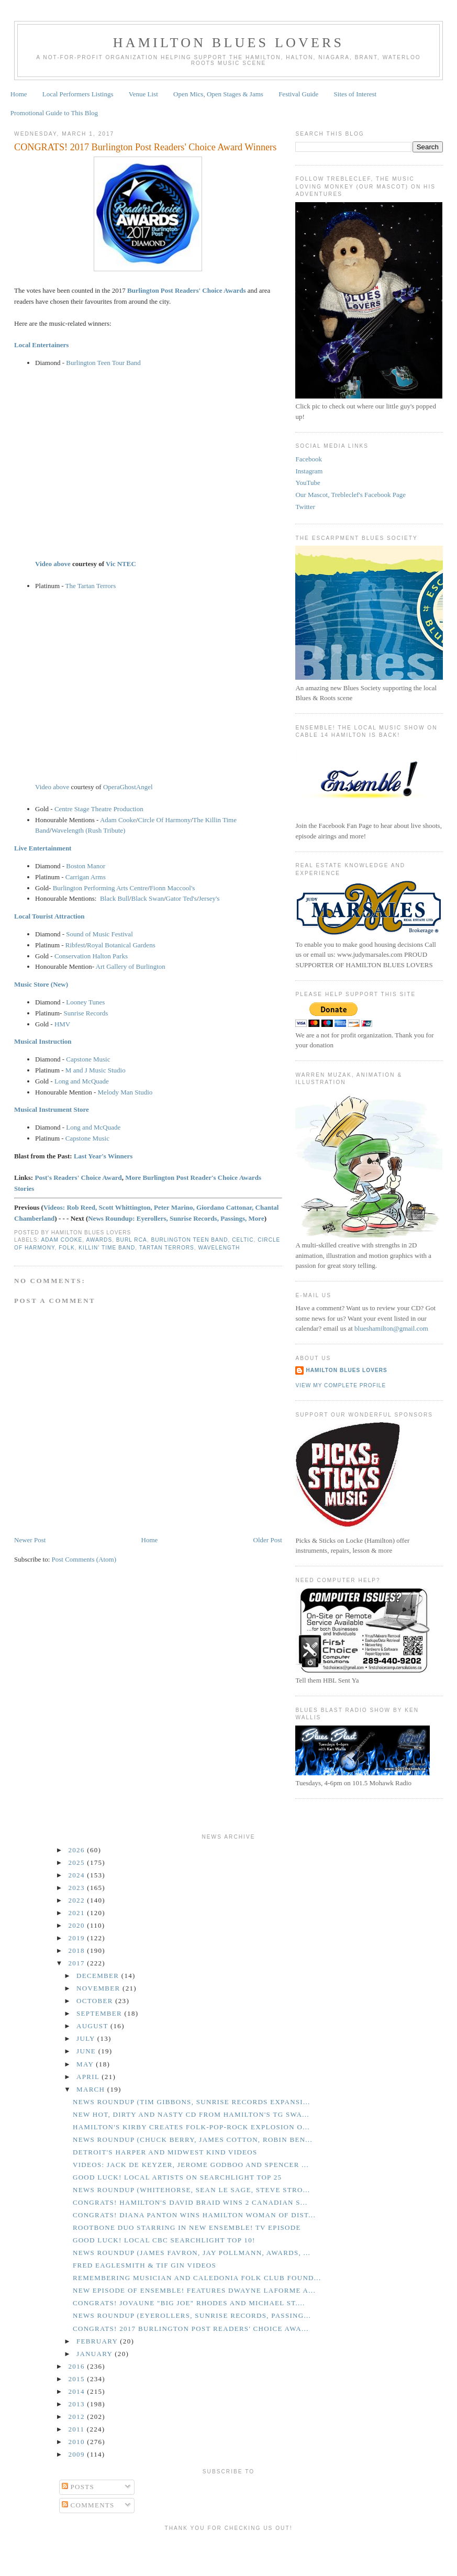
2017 (78, 1963)
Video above (53, 564)
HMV (62, 1024)
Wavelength (219, 1248)
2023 (78, 1888)
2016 (78, 2366)
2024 (78, 1875)
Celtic (242, 1240)
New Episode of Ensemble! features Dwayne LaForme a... (194, 2290)
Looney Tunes (85, 1002)
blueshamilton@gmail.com (391, 1328)
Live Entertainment (42, 848)
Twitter (305, 507)
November (99, 1988)
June (87, 2051)
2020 (78, 1925)
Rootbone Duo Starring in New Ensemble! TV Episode (187, 2227)
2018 (78, 1950)
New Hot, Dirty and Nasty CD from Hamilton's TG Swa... (191, 2114)
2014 (78, 2391)
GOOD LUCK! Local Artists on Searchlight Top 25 (177, 2177)
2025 (78, 1862)
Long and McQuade (81, 1081)
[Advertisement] (228, 2551)
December (98, 1976)
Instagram (308, 471)
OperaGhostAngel (128, 787)
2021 (78, 1913)
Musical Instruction (42, 1041)
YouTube (307, 483)
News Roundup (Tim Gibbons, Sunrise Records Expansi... (191, 2102)
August (93, 2026)
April (89, 2077)
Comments (88, 2505)
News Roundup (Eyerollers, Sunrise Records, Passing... (192, 2315)
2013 (78, 2404)
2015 (78, 2379)
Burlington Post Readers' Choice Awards (186, 290)
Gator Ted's (181, 898)
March (91, 2089)
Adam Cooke (118, 820)
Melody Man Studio (125, 1092)
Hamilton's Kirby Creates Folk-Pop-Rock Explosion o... (191, 2127)
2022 (78, 1900)
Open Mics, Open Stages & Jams (218, 94)
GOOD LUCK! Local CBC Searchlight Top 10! (164, 2240)
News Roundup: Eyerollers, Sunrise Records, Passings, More (176, 1218)
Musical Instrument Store (51, 1109)
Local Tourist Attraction (49, 916)
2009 (78, 2454)
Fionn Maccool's (172, 888)
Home (18, 94)
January (95, 2354)
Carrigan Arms (85, 877)
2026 (78, 1850)
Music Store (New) (41, 984)
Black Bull (114, 898)
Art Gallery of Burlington (131, 966)
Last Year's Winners (103, 1156)
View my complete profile (340, 1385)
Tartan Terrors (166, 1248)
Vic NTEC (121, 564)
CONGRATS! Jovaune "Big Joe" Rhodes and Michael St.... (189, 2303)
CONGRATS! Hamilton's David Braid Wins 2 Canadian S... (190, 2202)
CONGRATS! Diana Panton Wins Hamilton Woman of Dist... (194, 2215)
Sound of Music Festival (99, 934)
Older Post (267, 1540)
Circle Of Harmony (164, 820)
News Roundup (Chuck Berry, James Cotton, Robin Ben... (193, 2139)
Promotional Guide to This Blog (54, 113)
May (86, 2064)
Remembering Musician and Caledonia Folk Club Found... (197, 2278)
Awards (99, 1240)
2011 (78, 2429)
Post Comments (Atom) (84, 1559)
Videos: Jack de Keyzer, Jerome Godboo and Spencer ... (191, 2165)
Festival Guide (298, 94)
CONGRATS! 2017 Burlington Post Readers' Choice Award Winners (145, 147)
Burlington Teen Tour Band (103, 363)
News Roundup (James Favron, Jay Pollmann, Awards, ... (191, 2253)
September (100, 2013)
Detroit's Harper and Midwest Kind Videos (165, 2152)
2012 (78, 2416)
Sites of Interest (355, 94)
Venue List (143, 94)
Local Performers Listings (78, 94)
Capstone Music (88, 1059)
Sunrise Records (86, 1013)
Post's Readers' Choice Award (78, 1177)
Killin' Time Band (107, 1248)
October (95, 2001)
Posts (78, 2487)
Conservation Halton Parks (91, 956)
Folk (67, 1248)
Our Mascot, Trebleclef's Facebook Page (350, 495)
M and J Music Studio (95, 1070)
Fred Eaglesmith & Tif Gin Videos (144, 2265)
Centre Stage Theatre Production (98, 809)
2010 (78, 2442)
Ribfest (75, 945)
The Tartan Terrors (90, 586)
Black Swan (147, 898)
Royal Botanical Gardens (121, 945)
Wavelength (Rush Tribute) (88, 830)
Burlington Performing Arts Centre (100, 888)
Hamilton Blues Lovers (228, 42)
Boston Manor (85, 866)
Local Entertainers (41, 345)
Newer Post (30, 1540)
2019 (78, 1938)
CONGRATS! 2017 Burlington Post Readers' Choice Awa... (191, 2328)
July (86, 2038)
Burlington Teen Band (189, 1240)
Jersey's (209, 898)
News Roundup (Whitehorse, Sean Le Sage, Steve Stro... (191, 2190)
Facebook (308, 459)
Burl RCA (131, 1240)
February (98, 2341)
